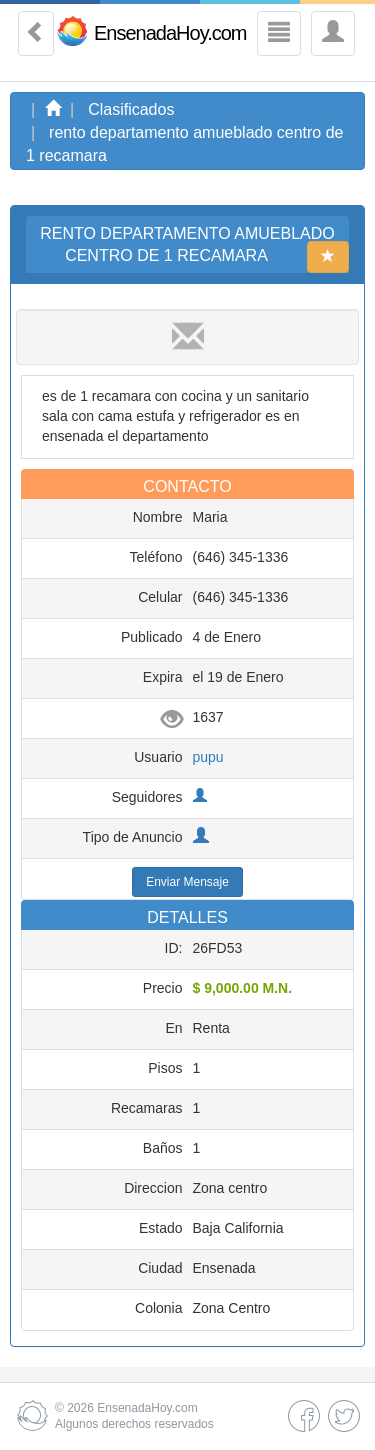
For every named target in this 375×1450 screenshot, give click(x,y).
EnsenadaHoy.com (170, 33)
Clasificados (131, 109)
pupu (208, 757)
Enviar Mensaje (187, 882)
